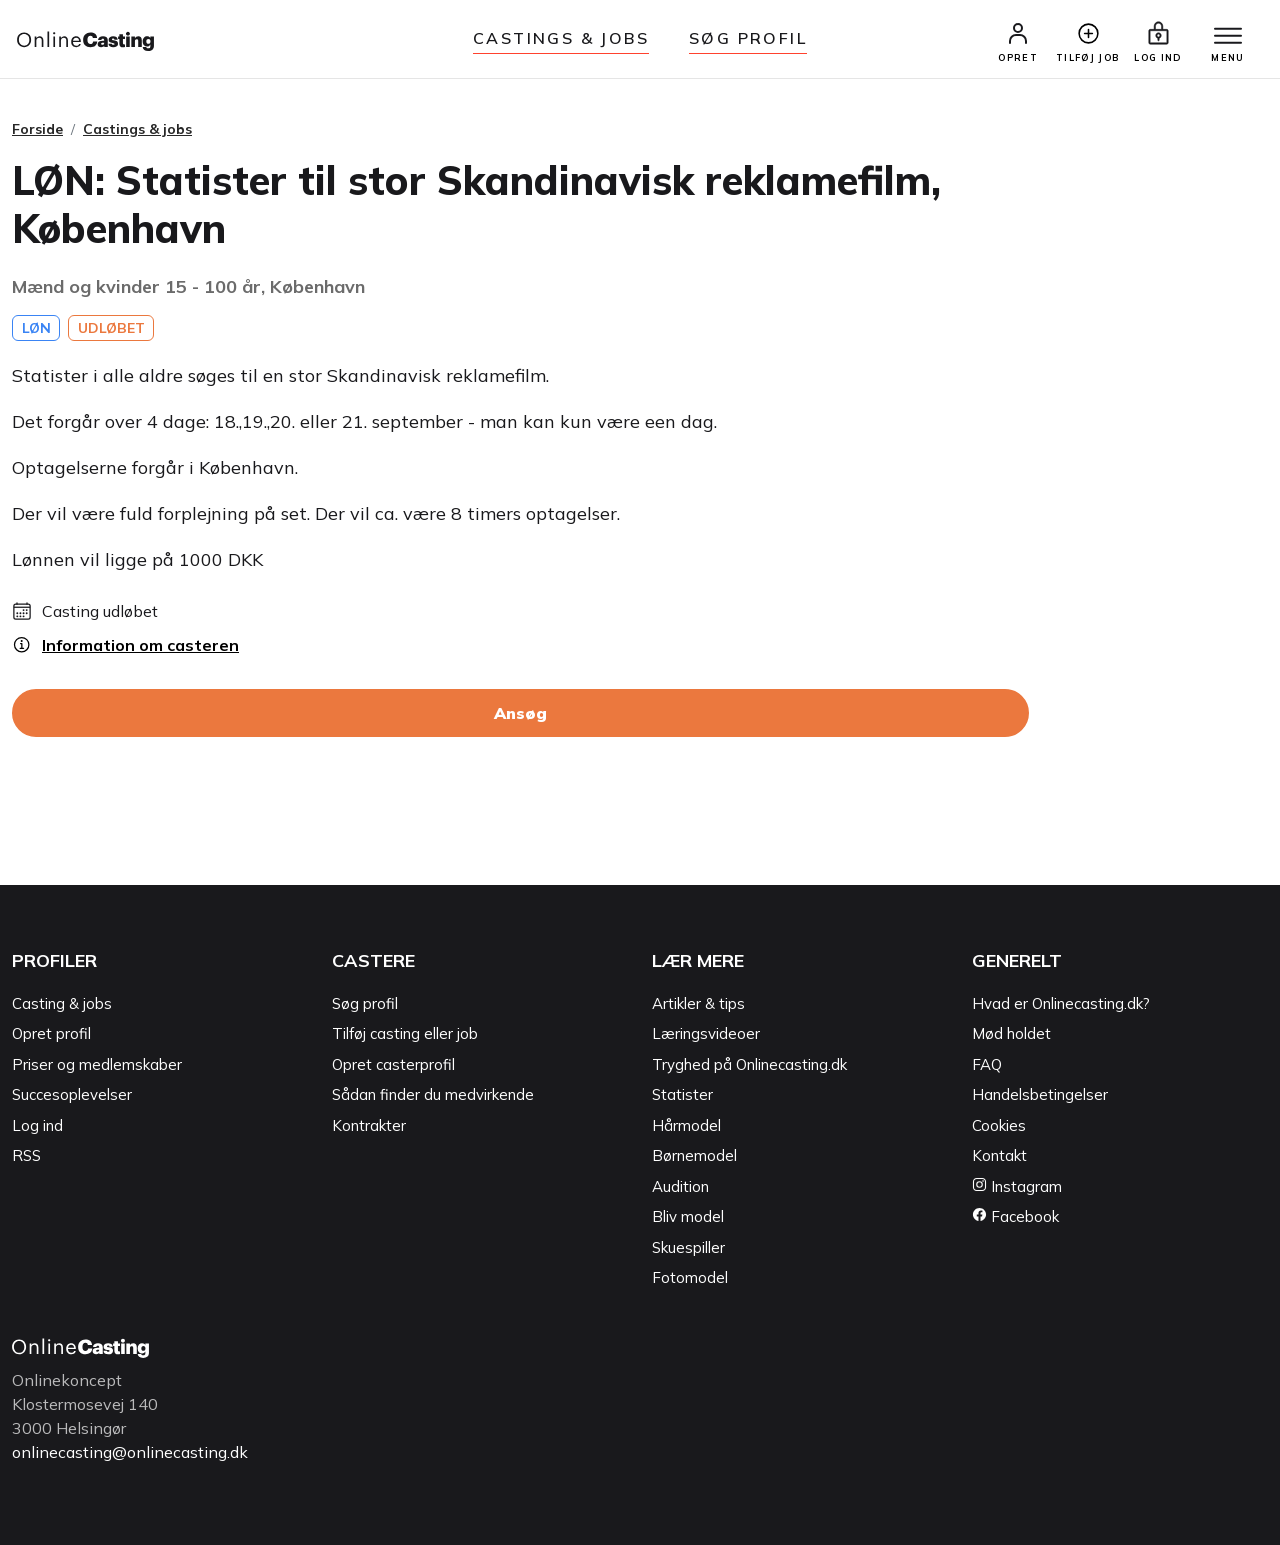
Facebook (1015, 1217)
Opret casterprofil (393, 1064)
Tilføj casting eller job (405, 1034)
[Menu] (1228, 37)
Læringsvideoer (706, 1034)
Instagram (1017, 1186)
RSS (26, 1156)
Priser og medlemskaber (97, 1064)
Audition (680, 1186)
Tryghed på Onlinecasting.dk (749, 1064)
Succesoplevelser (72, 1095)
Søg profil (365, 1003)
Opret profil (51, 1034)
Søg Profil (748, 38)
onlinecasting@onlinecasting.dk (130, 1452)
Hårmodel (686, 1125)
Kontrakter (369, 1125)
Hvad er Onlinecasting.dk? (1061, 1003)
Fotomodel (690, 1278)
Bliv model (688, 1217)
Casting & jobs (62, 1003)
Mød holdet (1011, 1034)
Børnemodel (694, 1156)
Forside (37, 129)
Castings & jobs (561, 38)
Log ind (37, 1125)
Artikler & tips (698, 1003)
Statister (682, 1095)
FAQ (987, 1064)
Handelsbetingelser (1040, 1095)
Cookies (999, 1125)
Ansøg (520, 714)
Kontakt (999, 1156)
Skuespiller (688, 1247)
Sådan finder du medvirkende (433, 1095)
